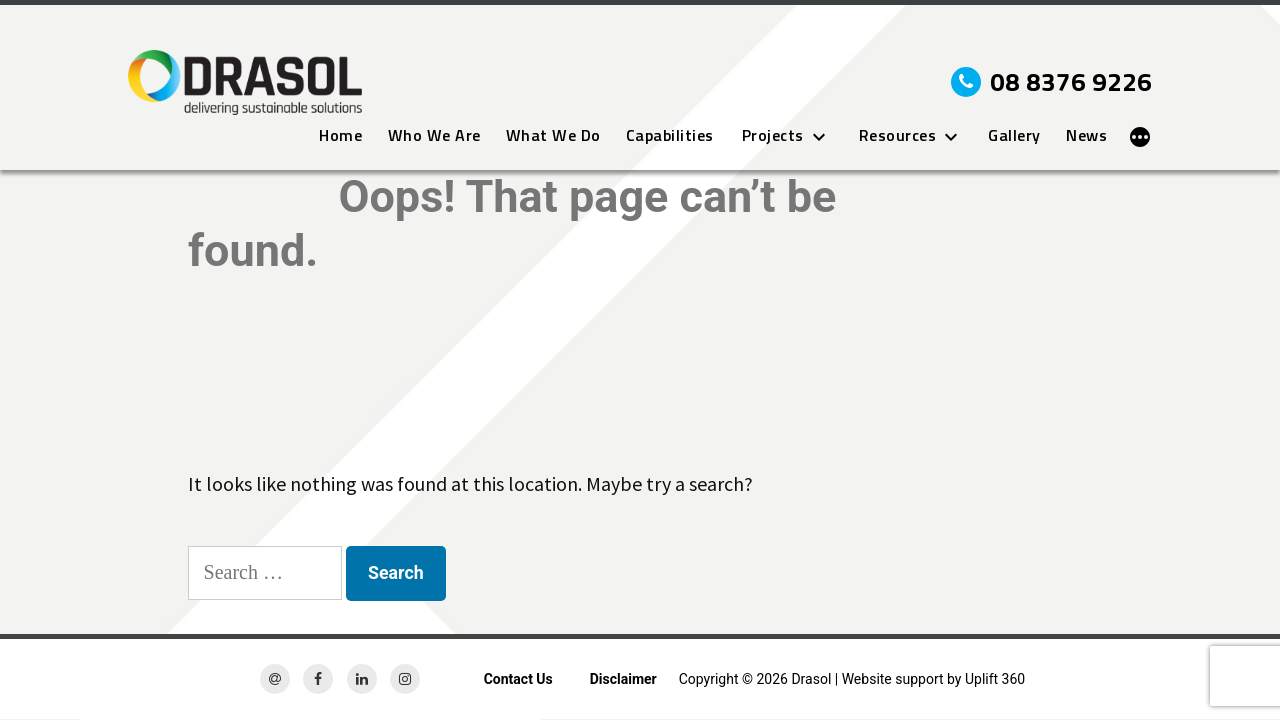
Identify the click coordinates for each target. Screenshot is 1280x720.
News (1086, 136)
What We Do (553, 136)
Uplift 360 (995, 679)
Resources (898, 136)
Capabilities (670, 136)
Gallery (1014, 136)
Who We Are (434, 136)
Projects (773, 136)
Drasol (811, 679)
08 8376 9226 (1051, 82)
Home (340, 136)
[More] (1140, 137)
